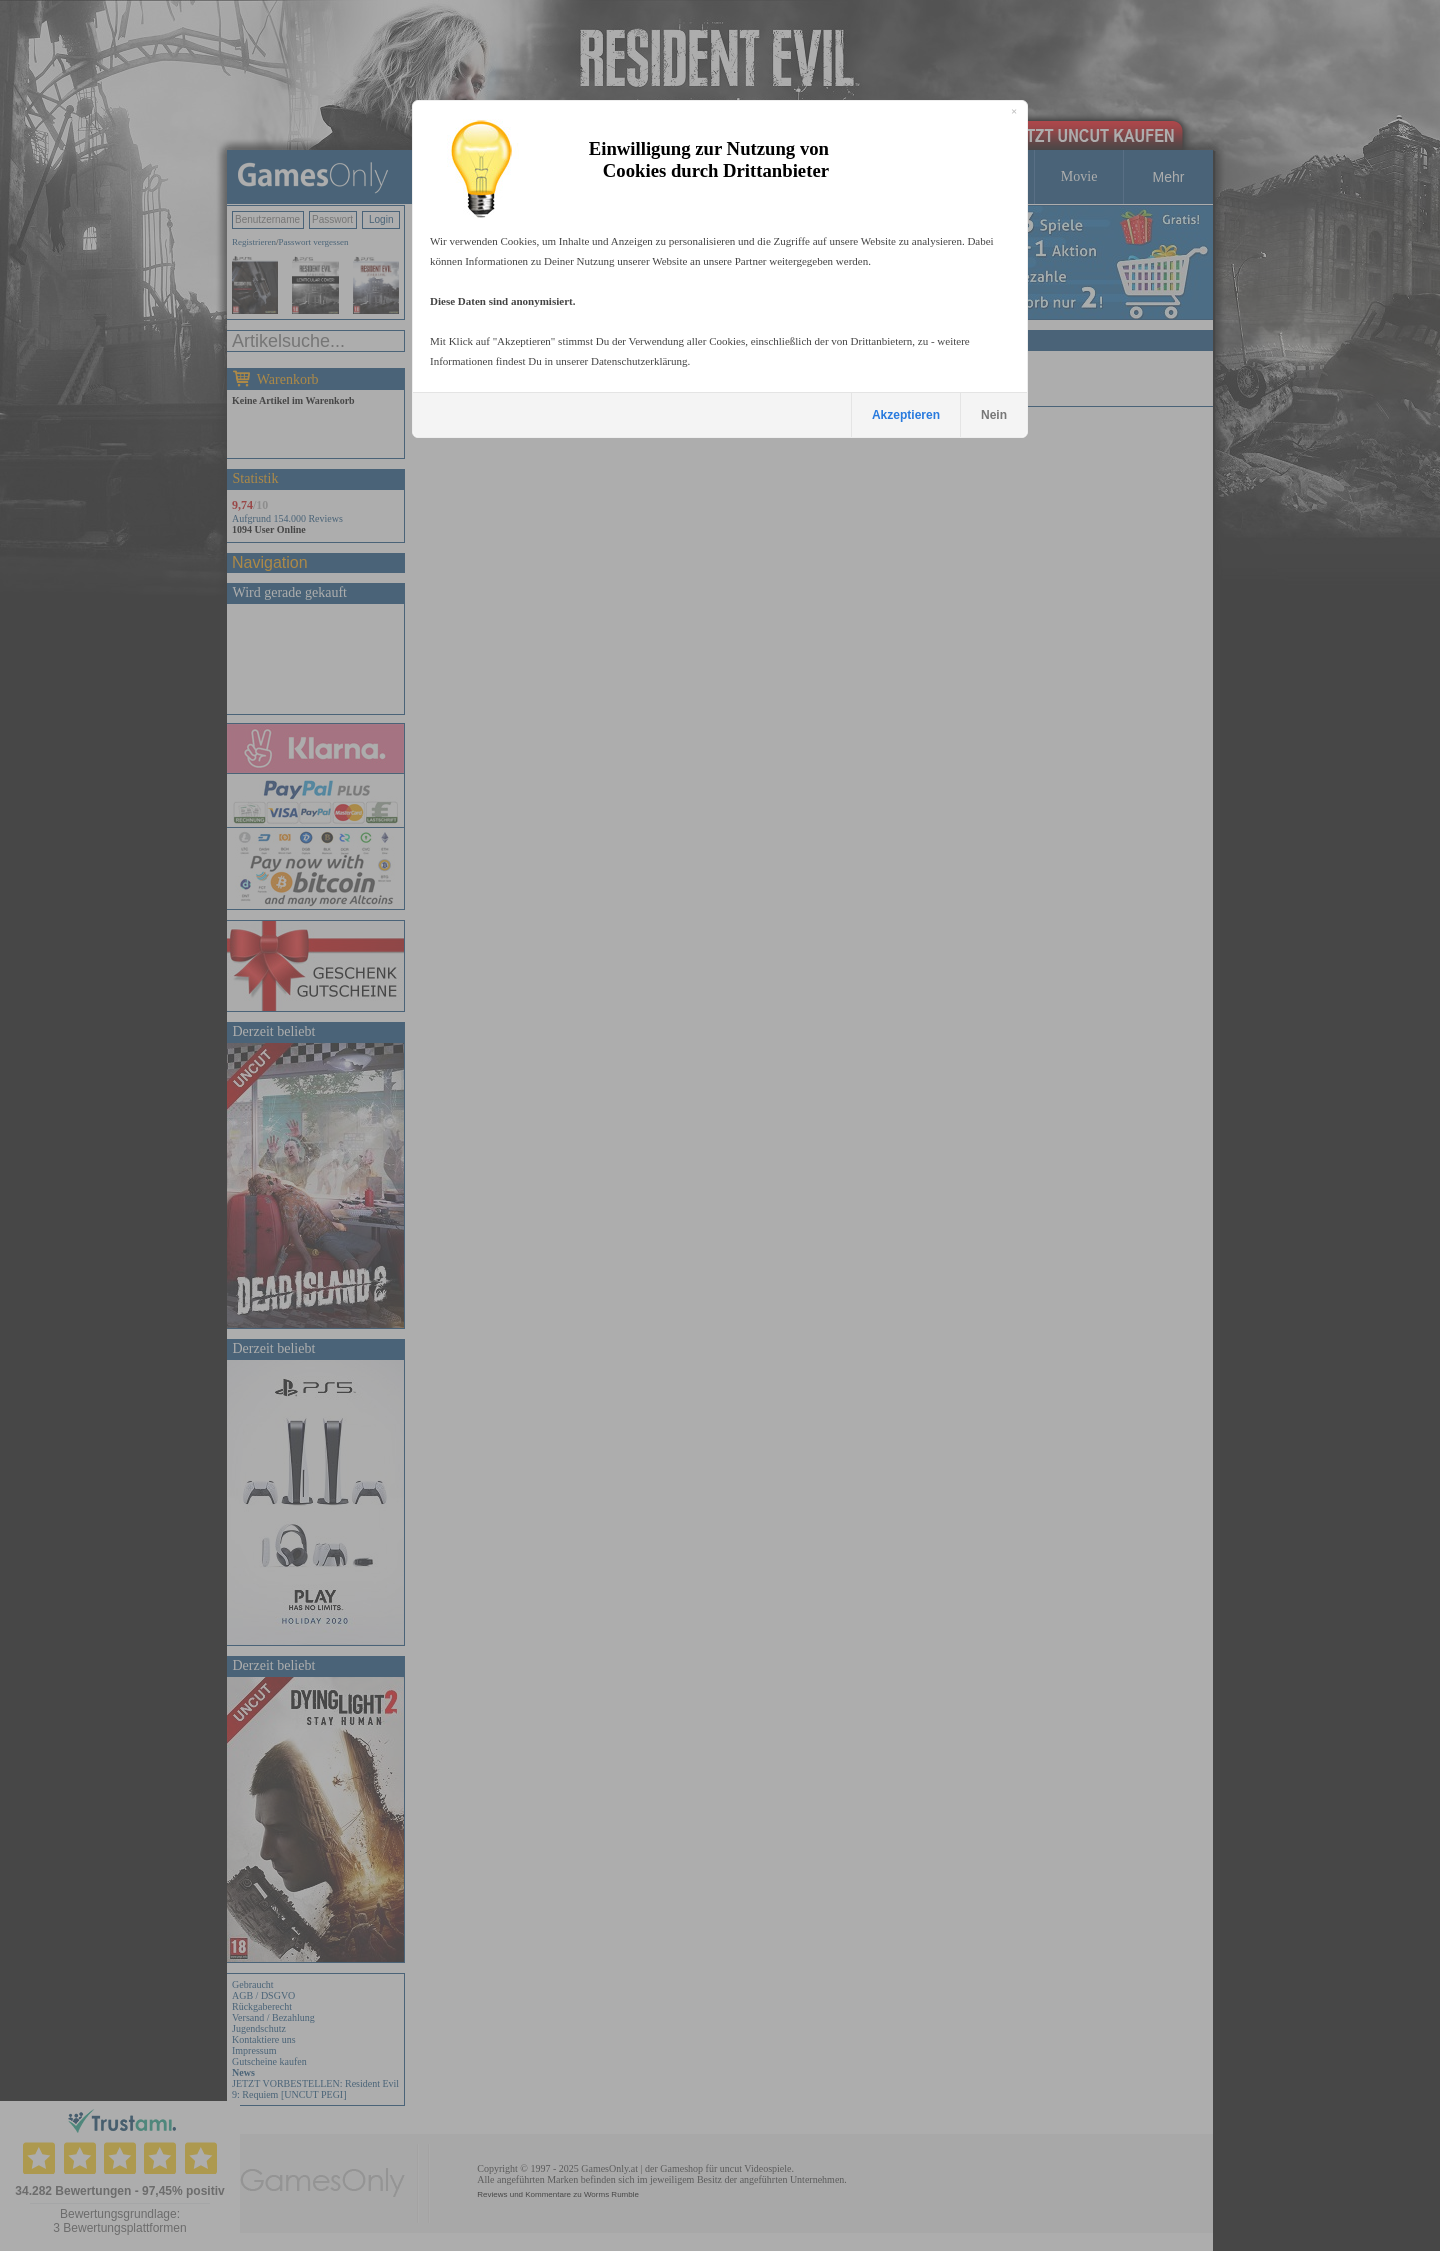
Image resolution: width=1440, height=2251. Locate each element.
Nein (994, 415)
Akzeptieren (906, 415)
